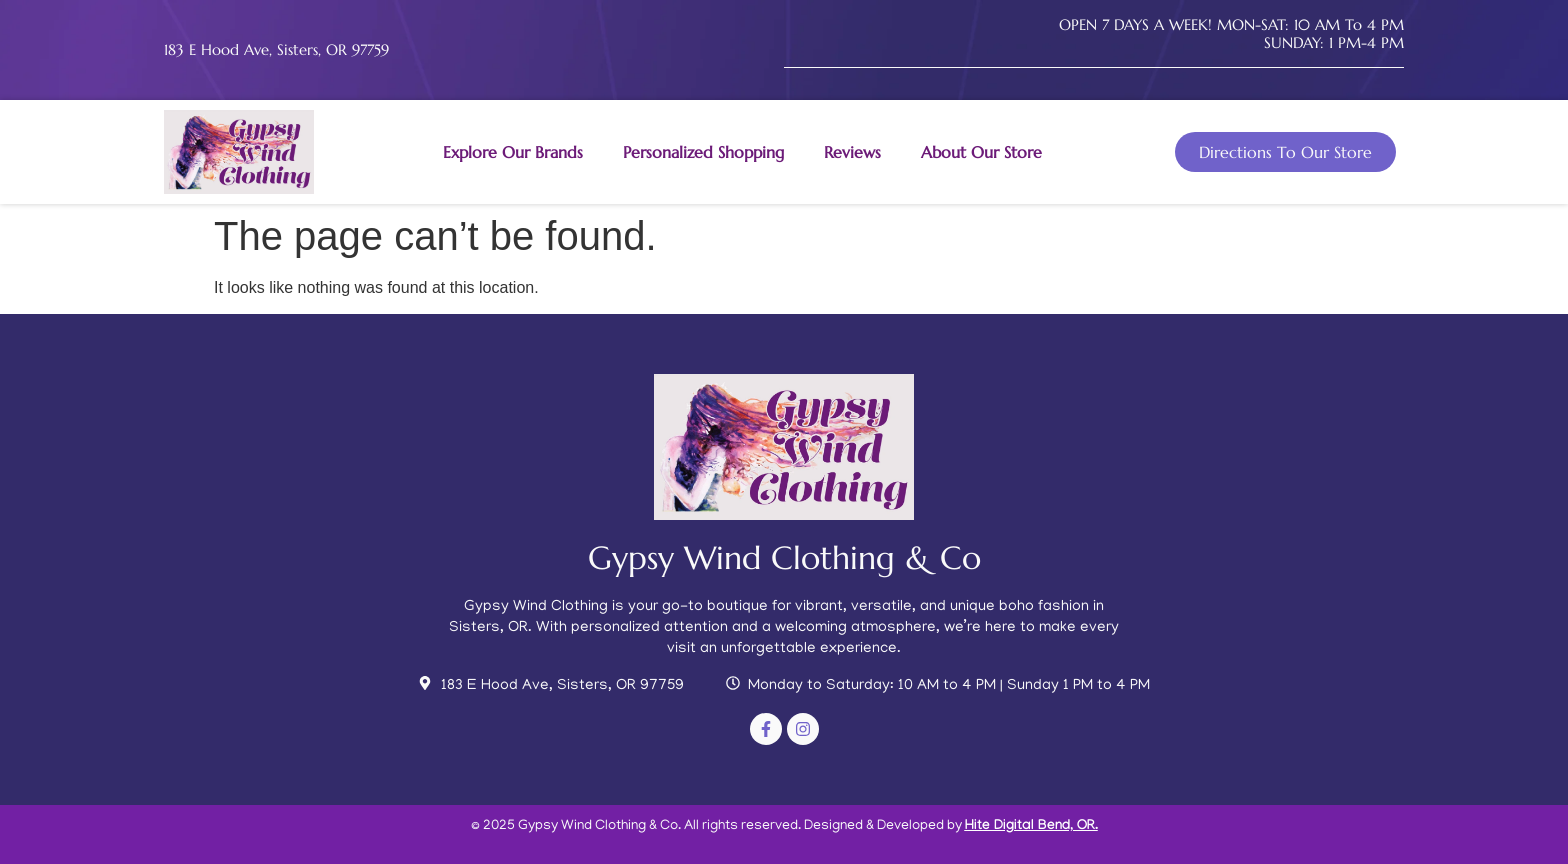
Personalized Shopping (703, 152)
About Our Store (981, 152)
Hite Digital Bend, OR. (1031, 827)
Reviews (852, 152)
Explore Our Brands (513, 152)
